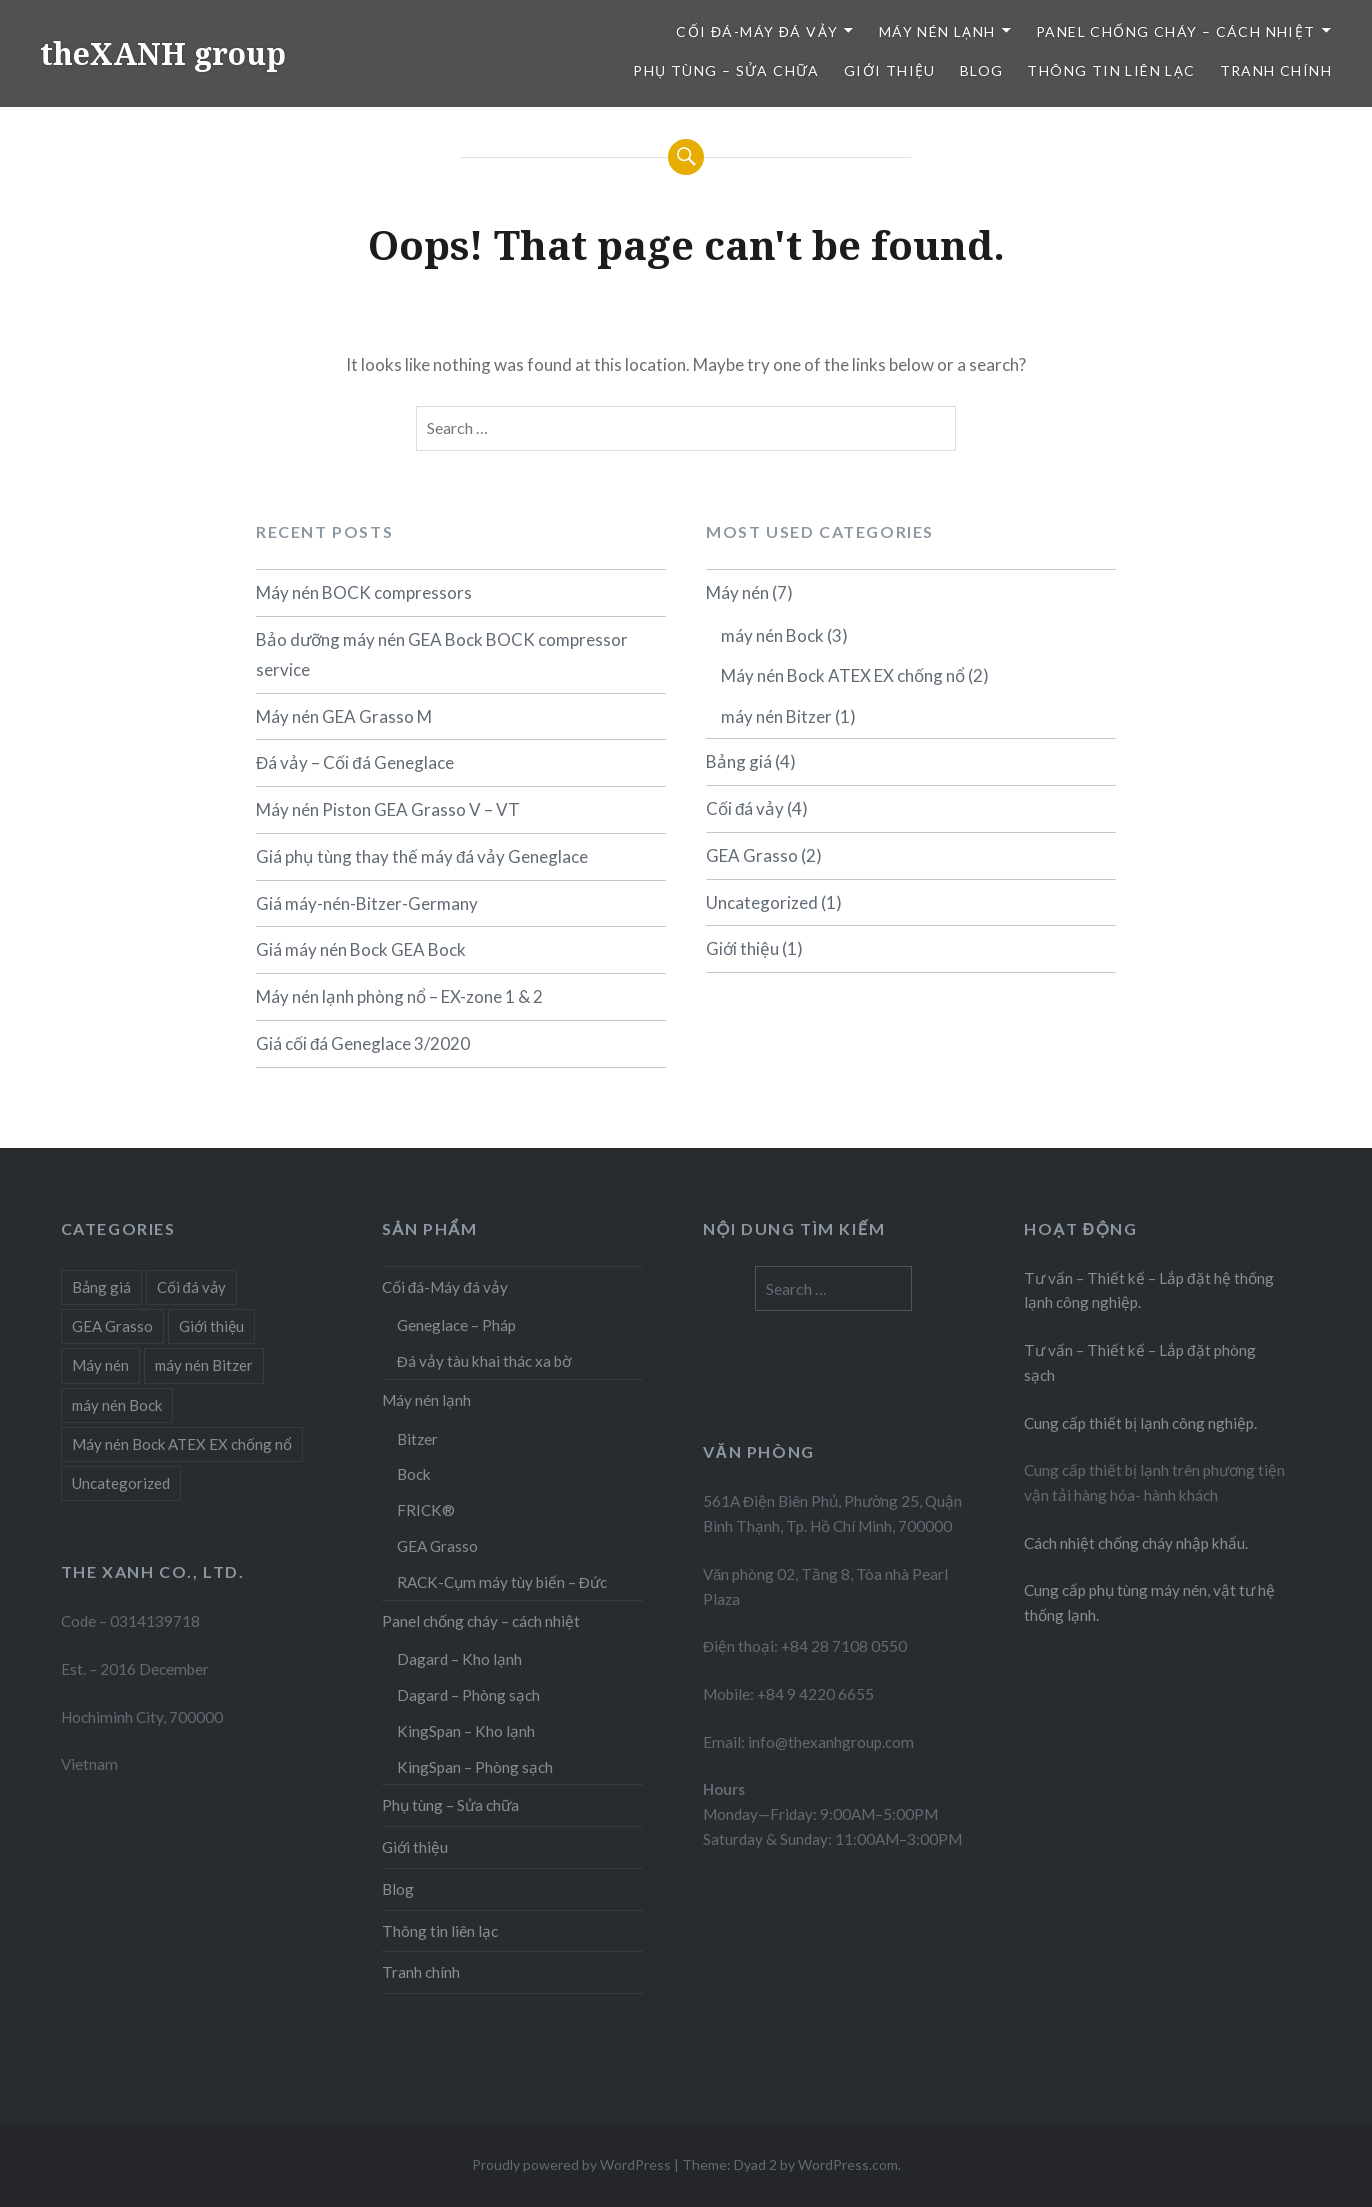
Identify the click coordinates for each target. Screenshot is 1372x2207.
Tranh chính (1276, 70)
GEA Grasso (752, 855)
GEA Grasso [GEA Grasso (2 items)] (112, 1326)
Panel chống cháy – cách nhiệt (1176, 31)
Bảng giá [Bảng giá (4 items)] (101, 1287)
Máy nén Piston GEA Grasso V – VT (388, 809)
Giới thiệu (890, 70)
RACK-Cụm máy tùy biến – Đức (502, 1582)
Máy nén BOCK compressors (364, 592)
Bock (414, 1474)
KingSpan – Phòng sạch (475, 1767)
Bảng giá (739, 761)
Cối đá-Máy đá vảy (757, 31)
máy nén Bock (772, 635)
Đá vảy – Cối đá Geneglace (355, 762)
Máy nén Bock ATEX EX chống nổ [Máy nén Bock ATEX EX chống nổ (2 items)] (182, 1444)
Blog (982, 70)
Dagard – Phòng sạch (468, 1695)
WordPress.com (848, 2164)
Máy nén (737, 592)
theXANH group (163, 53)
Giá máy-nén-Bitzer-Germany (367, 903)
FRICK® (426, 1510)
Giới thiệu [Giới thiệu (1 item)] (211, 1326)
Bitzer (417, 1439)
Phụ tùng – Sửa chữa (726, 70)
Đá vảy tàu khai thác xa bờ (484, 1361)
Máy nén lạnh (937, 31)
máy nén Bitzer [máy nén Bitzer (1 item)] (204, 1365)
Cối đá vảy (745, 808)
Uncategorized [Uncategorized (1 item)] (121, 1483)
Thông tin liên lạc (1111, 70)
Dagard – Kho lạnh (459, 1659)
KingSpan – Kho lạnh (466, 1731)
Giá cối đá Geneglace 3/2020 (363, 1043)
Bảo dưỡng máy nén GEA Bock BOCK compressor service (442, 654)
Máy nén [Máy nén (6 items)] (100, 1365)
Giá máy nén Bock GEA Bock (361, 949)
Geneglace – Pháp (456, 1325)
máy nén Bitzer (776, 716)
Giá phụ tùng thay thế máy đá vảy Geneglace (422, 856)
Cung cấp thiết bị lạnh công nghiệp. (1140, 1423)
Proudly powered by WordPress (571, 2164)
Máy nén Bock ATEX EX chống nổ (843, 675)
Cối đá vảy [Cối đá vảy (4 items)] (191, 1287)
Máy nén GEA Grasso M (344, 716)
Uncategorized (762, 902)
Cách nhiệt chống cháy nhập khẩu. (1136, 1543)
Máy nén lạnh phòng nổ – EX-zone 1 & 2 (399, 996)
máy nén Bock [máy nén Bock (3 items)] (117, 1405)
